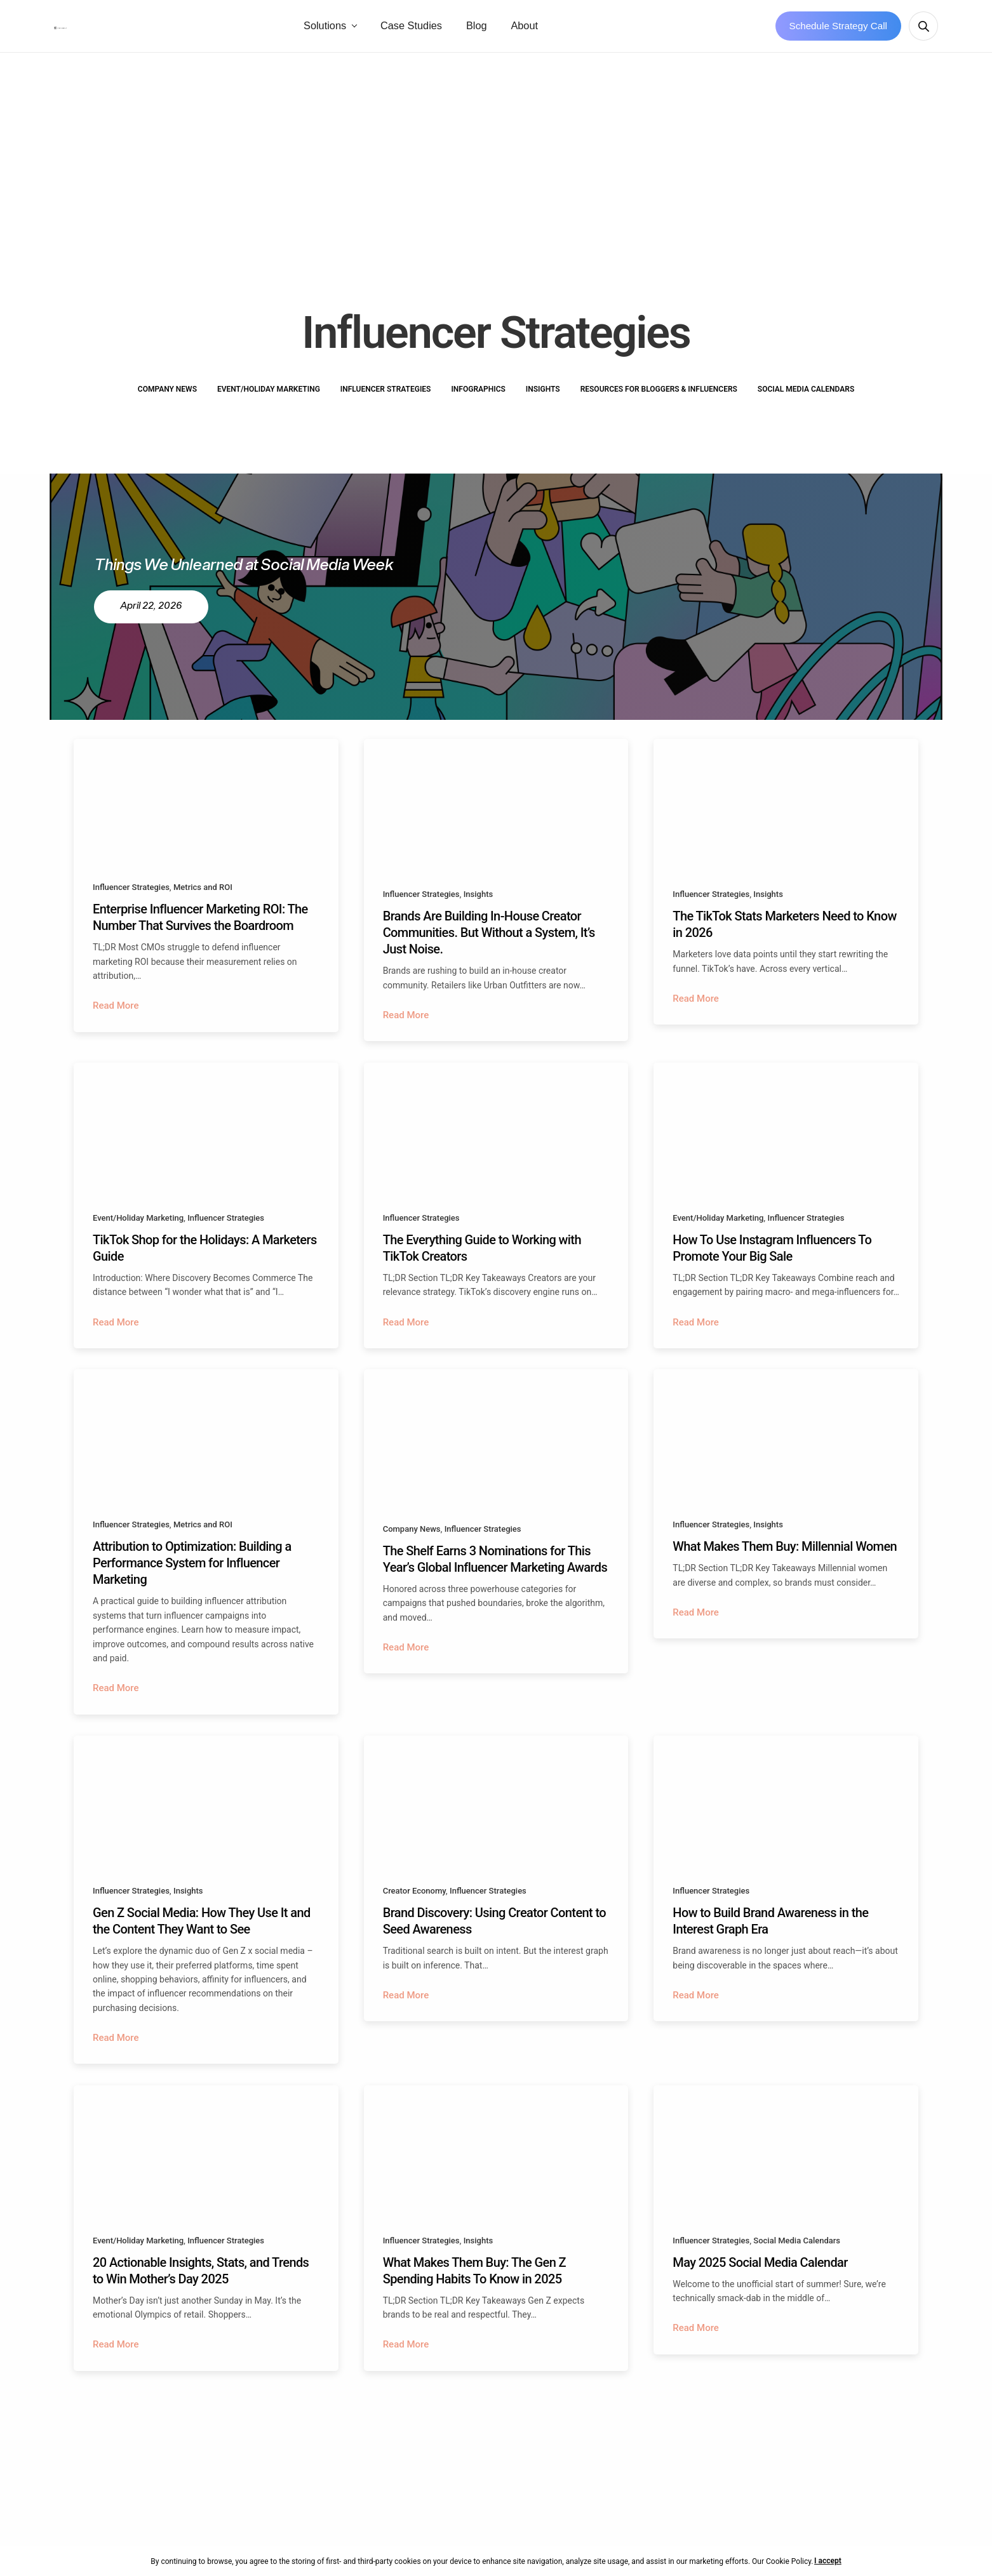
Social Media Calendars (806, 397)
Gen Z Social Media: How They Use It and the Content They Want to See (202, 1942)
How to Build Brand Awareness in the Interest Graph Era (770, 1942)
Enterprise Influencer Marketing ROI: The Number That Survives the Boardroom (200, 925)
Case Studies (481, 30)
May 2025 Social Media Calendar (760, 2287)
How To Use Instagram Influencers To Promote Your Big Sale (772, 1260)
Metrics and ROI (202, 895)
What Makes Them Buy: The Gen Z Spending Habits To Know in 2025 (474, 2296)
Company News (167, 397)
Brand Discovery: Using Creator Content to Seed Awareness (494, 1942)
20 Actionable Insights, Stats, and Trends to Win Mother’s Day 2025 (201, 2296)
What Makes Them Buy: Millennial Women (785, 1563)
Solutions (394, 30)
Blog (546, 30)
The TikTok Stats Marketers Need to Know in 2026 (784, 932)
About (594, 30)
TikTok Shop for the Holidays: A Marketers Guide (205, 1260)
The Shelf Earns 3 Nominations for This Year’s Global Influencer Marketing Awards (495, 1575)
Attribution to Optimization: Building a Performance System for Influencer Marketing (192, 1580)
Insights (543, 397)
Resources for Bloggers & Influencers (658, 397)
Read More (116, 1013)
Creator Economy (414, 1911)
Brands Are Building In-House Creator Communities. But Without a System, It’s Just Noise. (489, 941)
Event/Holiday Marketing (268, 397)
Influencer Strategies (385, 397)
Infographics (478, 397)
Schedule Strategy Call (838, 30)
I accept (833, 2560)
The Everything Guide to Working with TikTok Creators (482, 1260)
